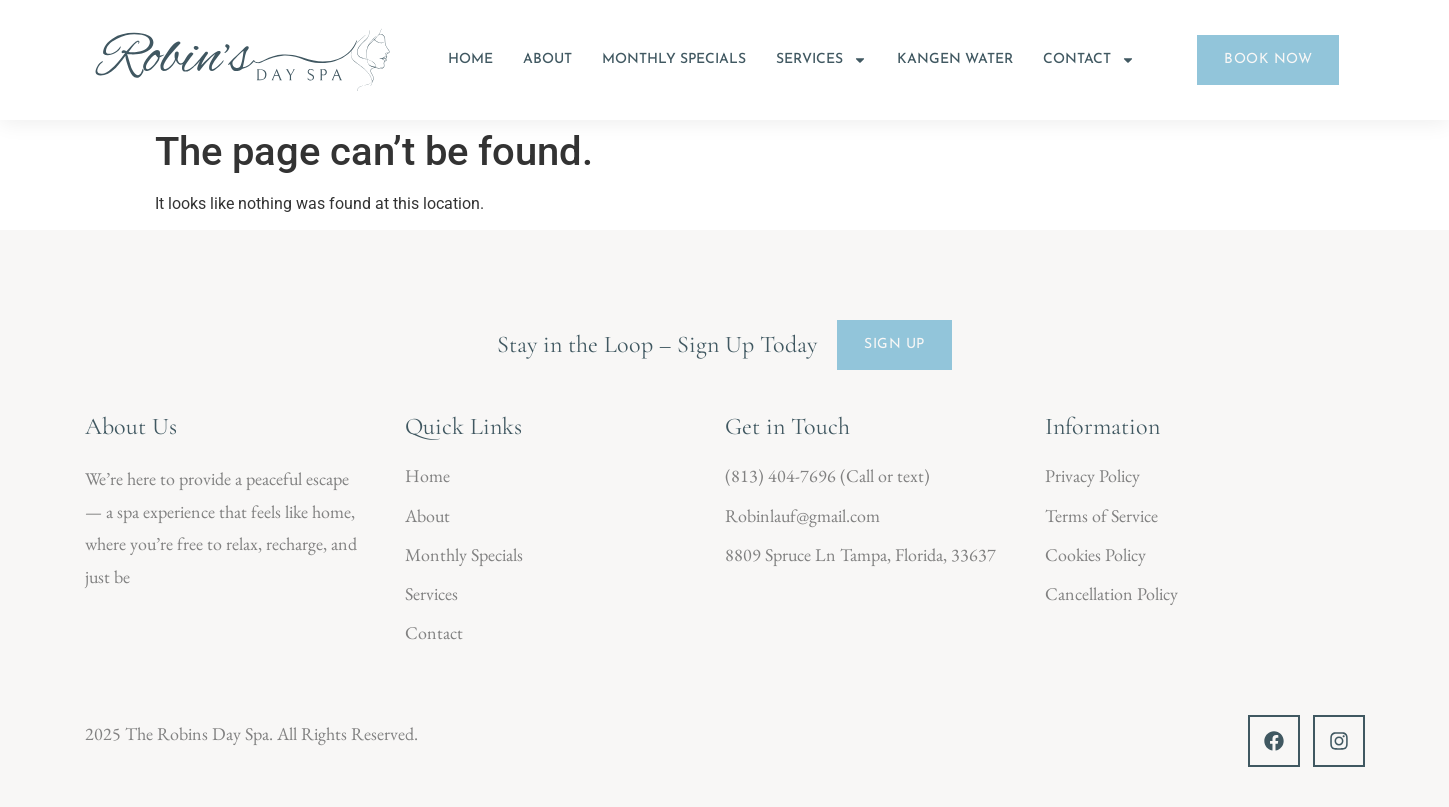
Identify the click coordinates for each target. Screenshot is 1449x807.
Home (470, 59)
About (547, 59)
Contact (1089, 60)
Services (821, 60)
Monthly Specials (674, 59)
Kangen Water (955, 59)
